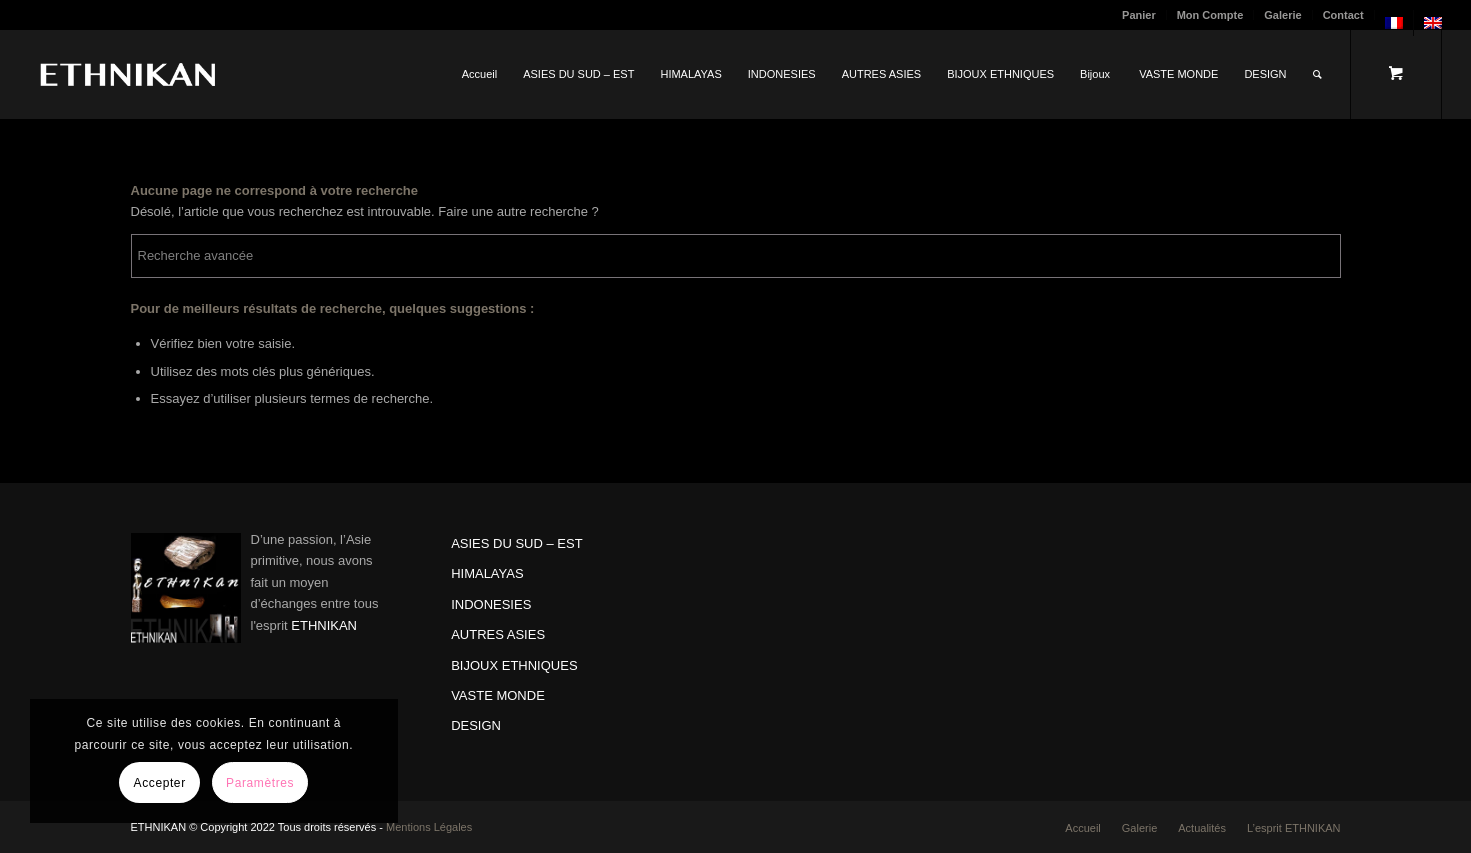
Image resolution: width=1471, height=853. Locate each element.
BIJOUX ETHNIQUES (514, 665)
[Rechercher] (1317, 74)
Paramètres (260, 783)
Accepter (160, 783)
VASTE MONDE (498, 695)
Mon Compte (1210, 15)
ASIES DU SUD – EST (516, 543)
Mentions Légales (429, 827)
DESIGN (476, 725)
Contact (1343, 15)
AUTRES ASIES (498, 634)
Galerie (1282, 15)
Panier (1139, 15)
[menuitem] (1139, 15)
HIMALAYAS (487, 573)
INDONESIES (491, 604)
